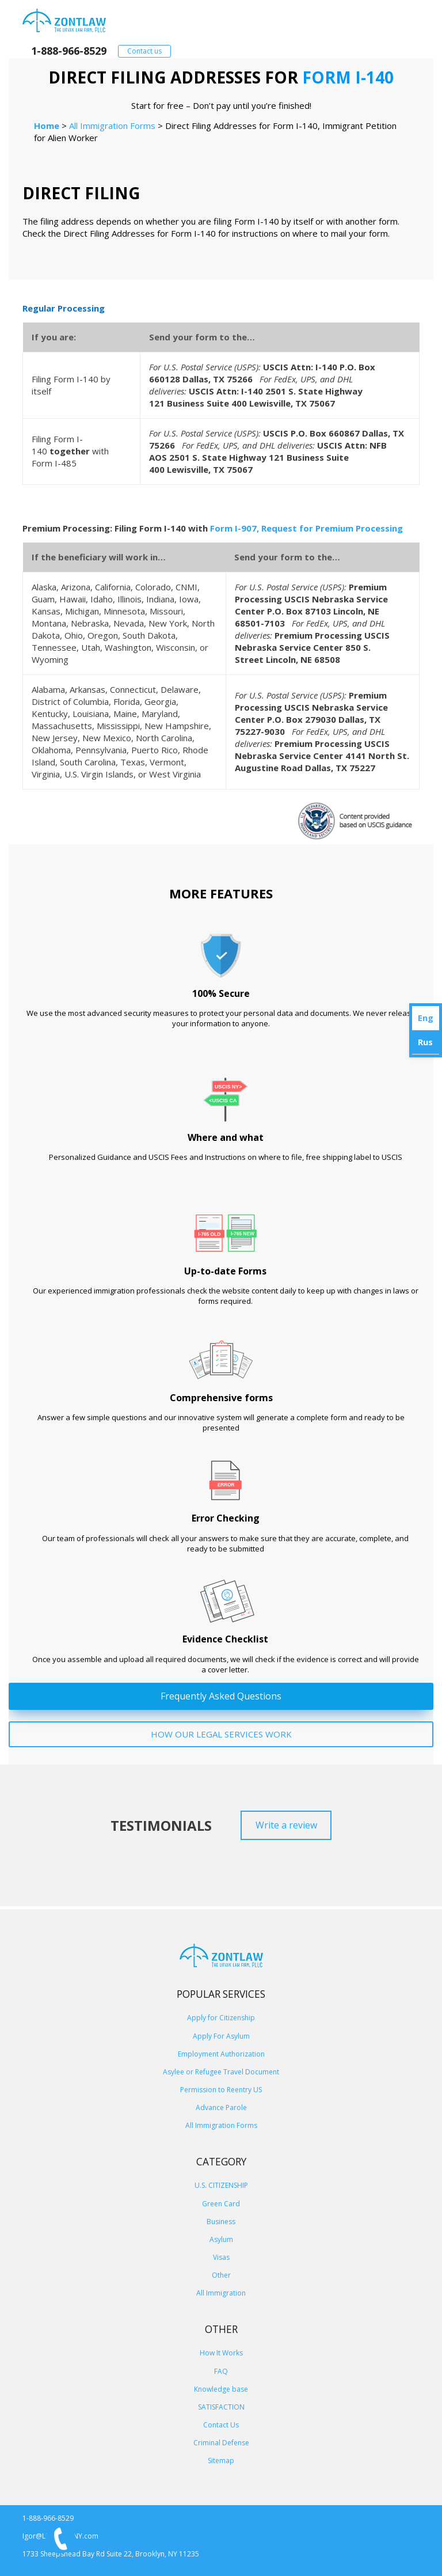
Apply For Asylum (221, 2036)
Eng (425, 1017)
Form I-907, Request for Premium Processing (306, 528)
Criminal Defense (221, 2443)
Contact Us (221, 2425)
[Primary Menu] (404, 20)
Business (221, 2221)
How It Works (221, 2353)
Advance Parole (221, 2107)
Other (221, 2275)
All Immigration (221, 2293)
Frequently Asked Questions (221, 1696)
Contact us (144, 51)
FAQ (221, 2371)
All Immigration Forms (221, 2125)
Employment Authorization (221, 2054)
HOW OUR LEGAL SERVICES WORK (221, 1734)
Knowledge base (221, 2389)
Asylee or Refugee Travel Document (221, 2072)
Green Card (221, 2204)
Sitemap (221, 2460)
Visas (221, 2257)
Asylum (221, 2239)
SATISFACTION (221, 2407)
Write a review (286, 1825)
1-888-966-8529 (68, 51)
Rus (425, 1042)
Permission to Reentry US (221, 2090)
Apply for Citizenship (221, 2018)
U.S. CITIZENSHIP (221, 2185)
